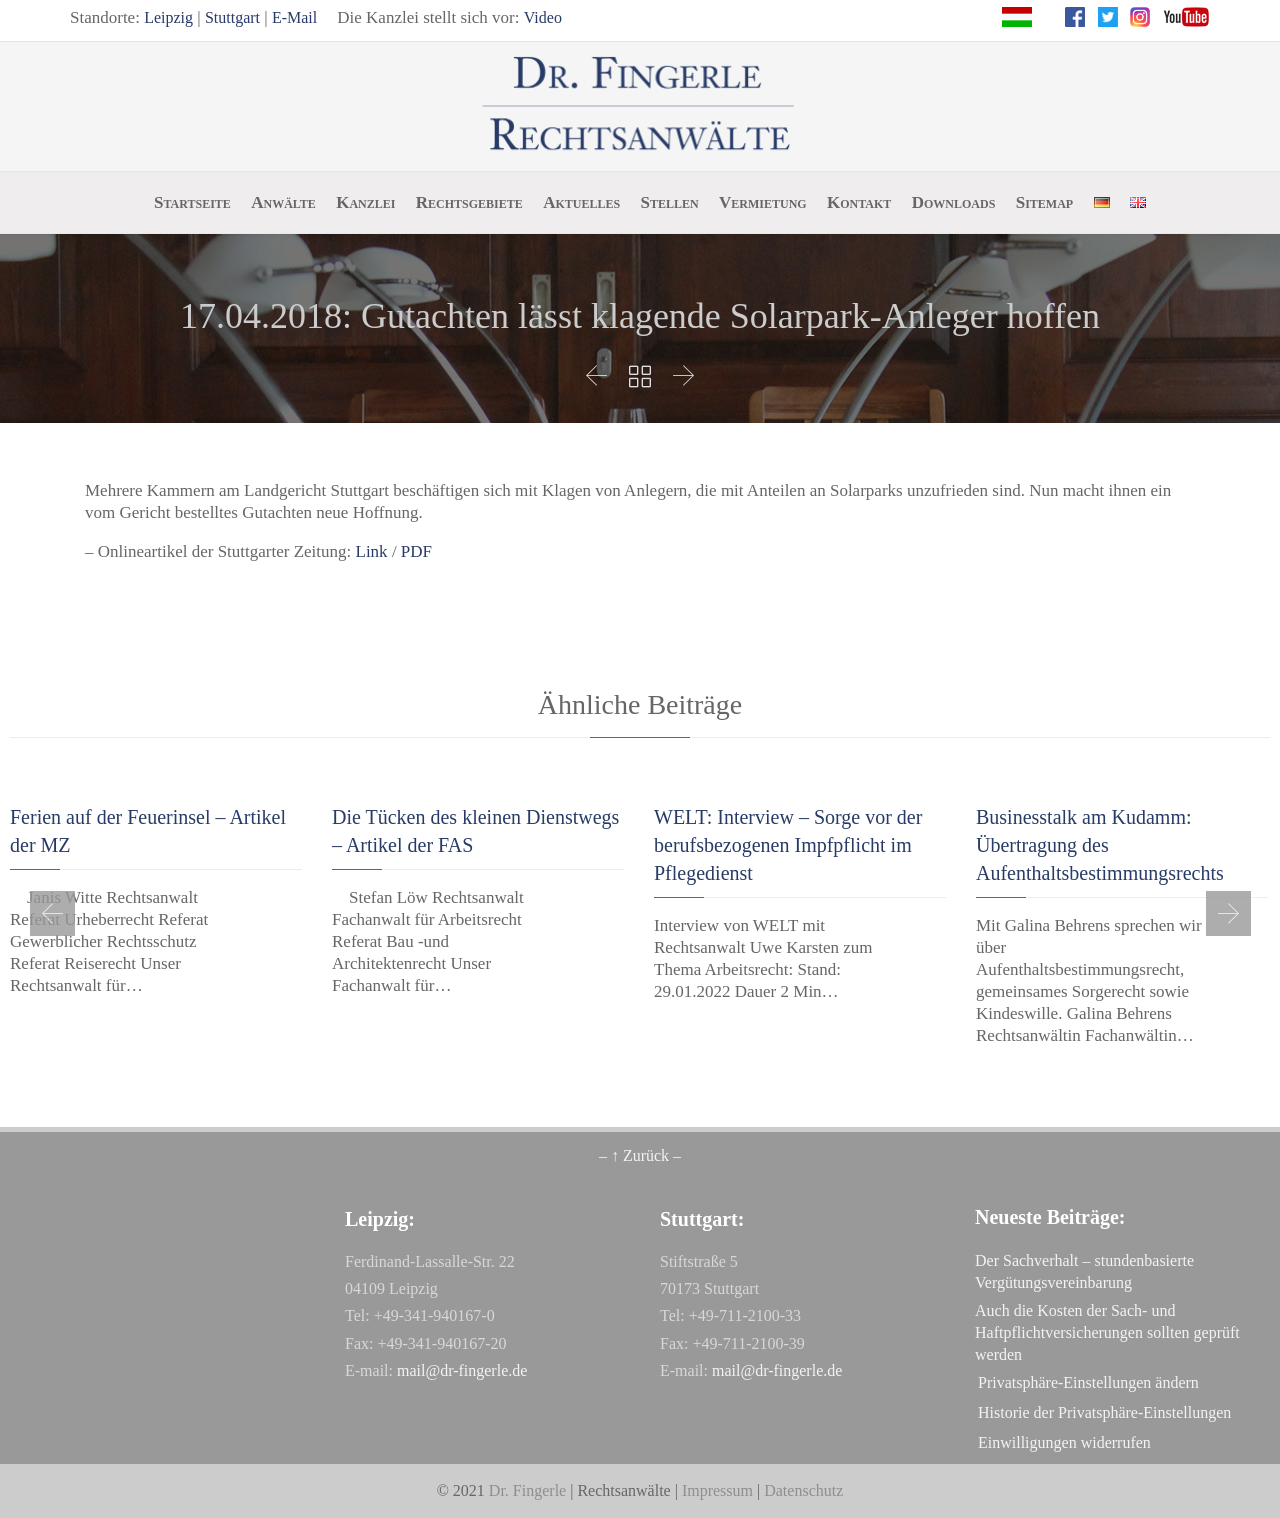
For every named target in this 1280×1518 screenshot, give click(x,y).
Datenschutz (803, 1490)
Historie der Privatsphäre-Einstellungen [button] (1104, 1412)
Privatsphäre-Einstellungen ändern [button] (1088, 1382)
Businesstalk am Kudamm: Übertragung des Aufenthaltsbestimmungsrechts (1100, 845)
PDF (416, 551)
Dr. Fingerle (527, 1490)
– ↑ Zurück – (640, 1155)
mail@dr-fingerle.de (462, 1370)
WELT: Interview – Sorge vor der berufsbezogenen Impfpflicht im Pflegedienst (788, 845)
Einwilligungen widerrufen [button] (1064, 1442)
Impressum (717, 1490)
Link (372, 551)
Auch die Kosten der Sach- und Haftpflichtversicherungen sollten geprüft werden (1107, 1332)
